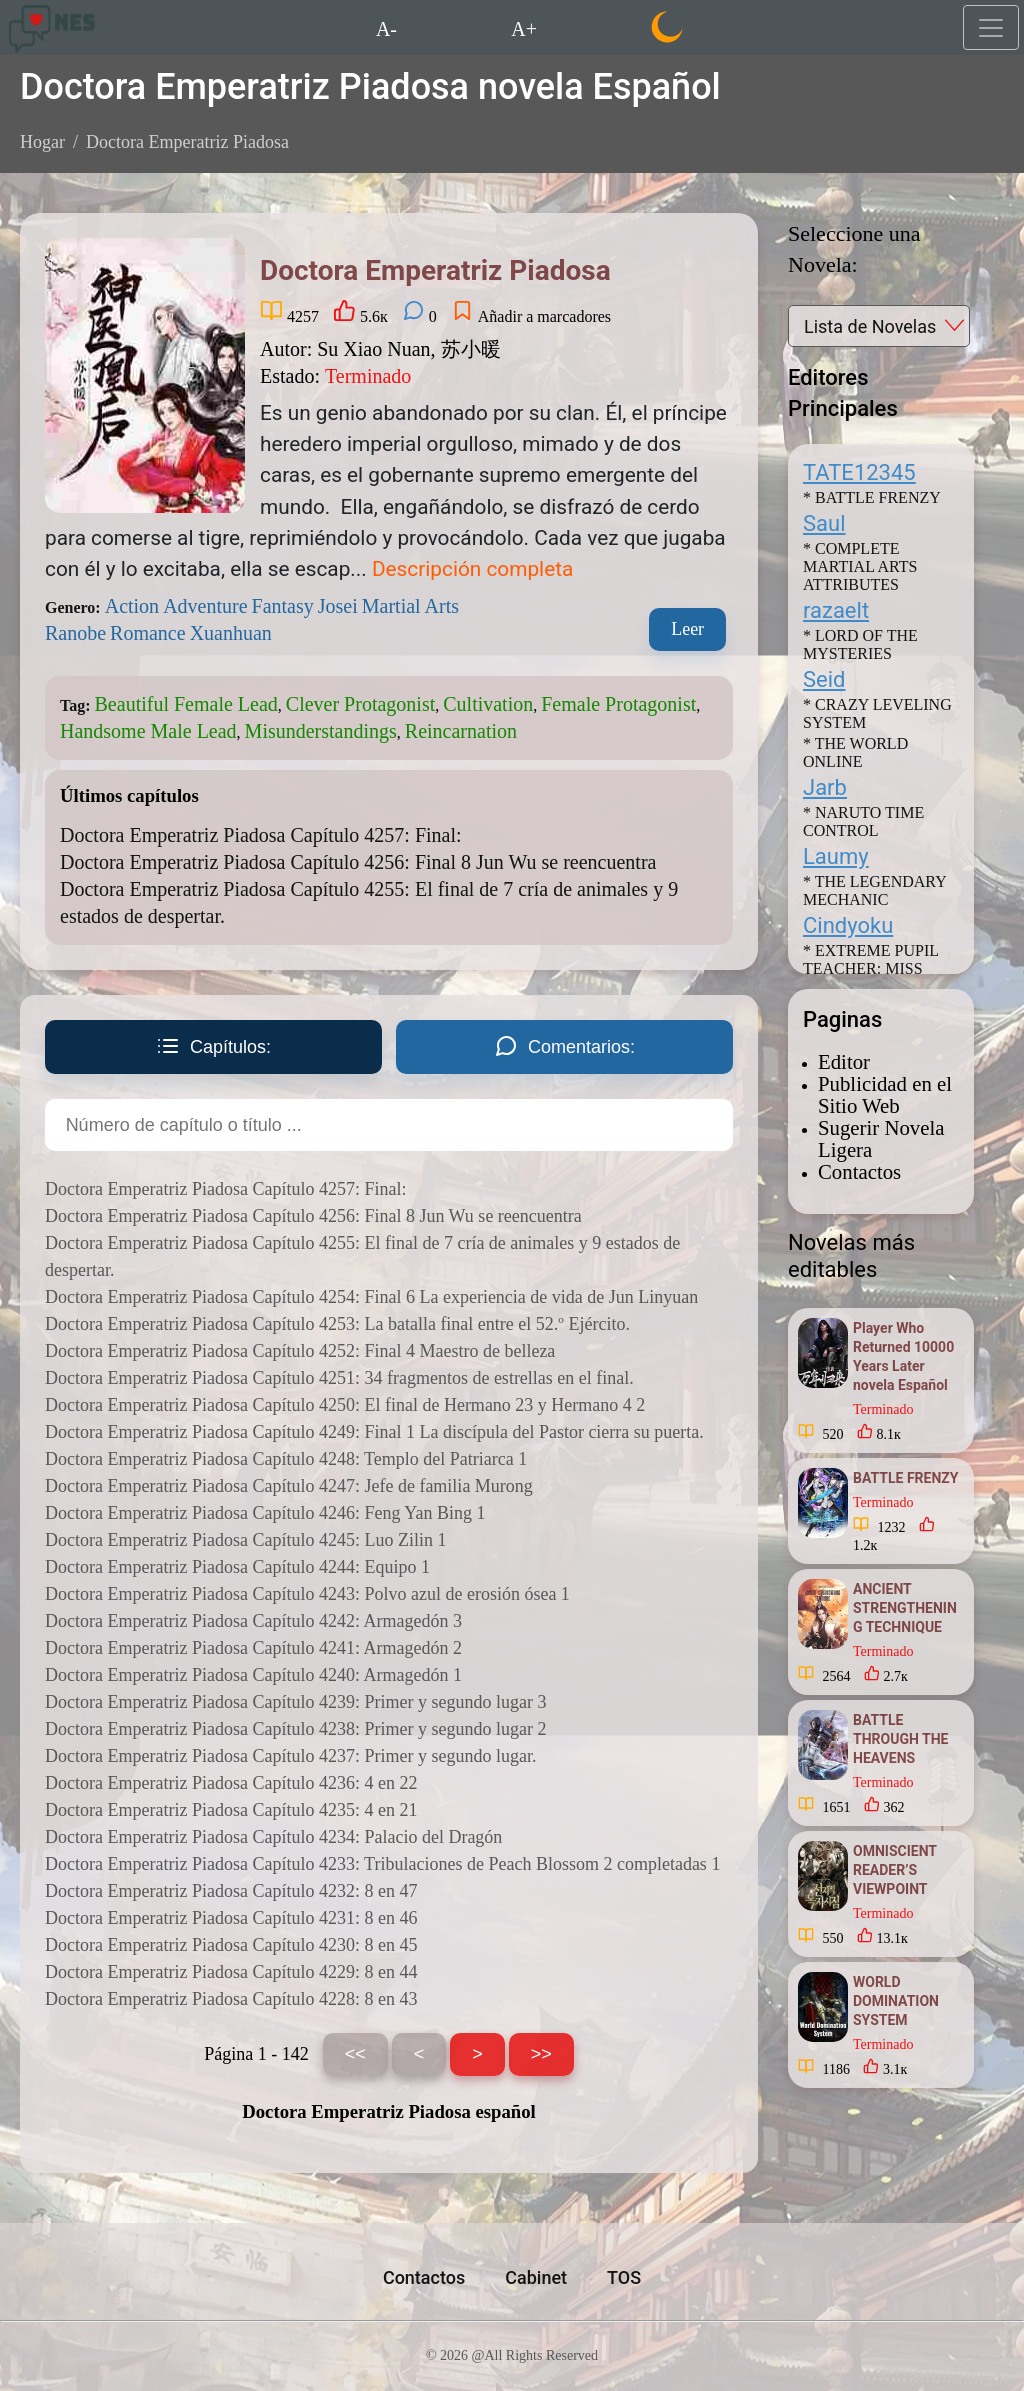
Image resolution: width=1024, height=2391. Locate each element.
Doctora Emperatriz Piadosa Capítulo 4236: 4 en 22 (231, 1783)
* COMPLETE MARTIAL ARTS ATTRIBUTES (860, 566)
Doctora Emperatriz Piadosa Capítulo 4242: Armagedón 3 (253, 1621)
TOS (624, 2277)
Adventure (205, 606)
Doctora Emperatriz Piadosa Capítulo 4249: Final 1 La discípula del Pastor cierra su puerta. (374, 1432)
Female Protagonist (618, 704)
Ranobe (75, 633)
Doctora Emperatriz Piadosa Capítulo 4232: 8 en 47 (231, 1891)
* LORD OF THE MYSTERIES (860, 644)
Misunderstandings (321, 731)
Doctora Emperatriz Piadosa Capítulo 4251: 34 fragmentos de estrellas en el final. (339, 1378)
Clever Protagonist (360, 704)
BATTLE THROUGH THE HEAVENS (900, 1739)
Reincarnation (461, 731)
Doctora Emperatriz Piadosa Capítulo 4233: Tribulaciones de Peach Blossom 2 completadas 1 (382, 1864)
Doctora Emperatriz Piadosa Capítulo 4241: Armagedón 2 (253, 1648)
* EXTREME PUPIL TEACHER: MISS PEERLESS (870, 968)
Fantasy (283, 606)
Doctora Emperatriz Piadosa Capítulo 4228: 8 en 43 (231, 1999)
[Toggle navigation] (991, 27)
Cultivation (488, 704)
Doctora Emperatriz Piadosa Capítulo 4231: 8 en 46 (231, 1918)
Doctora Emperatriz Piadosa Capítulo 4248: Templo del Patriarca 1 (286, 1459)
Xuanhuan (231, 633)
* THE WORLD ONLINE (855, 752)
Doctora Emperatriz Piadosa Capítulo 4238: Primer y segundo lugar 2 (295, 1729)
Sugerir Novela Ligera (881, 1138)
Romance (148, 633)
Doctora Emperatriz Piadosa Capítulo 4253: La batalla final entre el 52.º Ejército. (337, 1324)
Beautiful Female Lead (186, 704)
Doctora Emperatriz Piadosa (187, 142)
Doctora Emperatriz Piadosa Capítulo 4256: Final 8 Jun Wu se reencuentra (358, 862)
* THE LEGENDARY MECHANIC (874, 890)
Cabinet (536, 2277)
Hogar (42, 142)
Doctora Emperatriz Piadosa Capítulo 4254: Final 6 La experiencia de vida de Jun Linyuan (371, 1297)
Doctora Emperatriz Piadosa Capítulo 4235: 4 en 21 (231, 1810)
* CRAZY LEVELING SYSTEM (877, 713)
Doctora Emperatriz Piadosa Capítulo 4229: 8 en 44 (231, 1972)
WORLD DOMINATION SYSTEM (896, 2001)
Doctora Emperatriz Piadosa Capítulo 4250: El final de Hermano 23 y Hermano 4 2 (345, 1405)
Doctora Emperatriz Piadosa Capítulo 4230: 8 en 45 (231, 1945)
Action (132, 606)
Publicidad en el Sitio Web (885, 1094)
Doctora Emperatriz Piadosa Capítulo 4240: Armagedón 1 (253, 1675)
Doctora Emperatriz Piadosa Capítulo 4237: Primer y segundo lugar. (290, 1756)
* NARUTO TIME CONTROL (863, 821)
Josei (338, 606)
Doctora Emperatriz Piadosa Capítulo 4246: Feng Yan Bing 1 (265, 1513)
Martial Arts (410, 606)
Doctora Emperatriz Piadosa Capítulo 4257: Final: (261, 835)
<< (355, 2054)
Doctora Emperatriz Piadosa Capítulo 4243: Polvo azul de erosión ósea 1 (307, 1594)
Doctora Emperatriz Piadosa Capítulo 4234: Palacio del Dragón (273, 1837)
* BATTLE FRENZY (872, 497)
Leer (687, 629)
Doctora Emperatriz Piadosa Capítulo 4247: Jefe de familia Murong (289, 1486)
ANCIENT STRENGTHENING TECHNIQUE (905, 1608)
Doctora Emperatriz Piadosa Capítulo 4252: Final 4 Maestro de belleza (300, 1351)
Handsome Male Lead (148, 731)
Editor (844, 1061)
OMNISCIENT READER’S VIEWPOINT (895, 1870)
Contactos (859, 1171)
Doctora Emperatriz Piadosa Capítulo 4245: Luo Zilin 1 (245, 1540)
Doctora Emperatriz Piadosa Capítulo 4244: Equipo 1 (237, 1567)
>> (541, 2054)
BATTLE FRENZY (905, 1478)
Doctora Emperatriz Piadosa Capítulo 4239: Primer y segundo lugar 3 (295, 1702)
